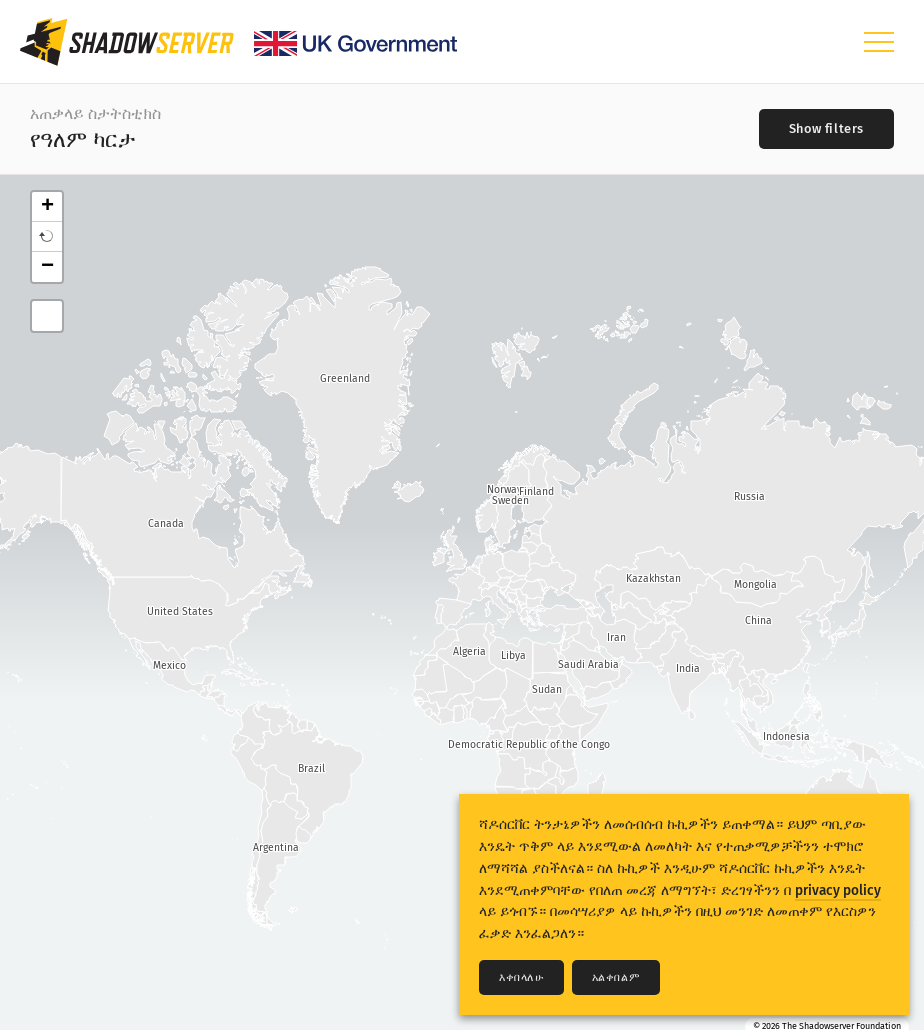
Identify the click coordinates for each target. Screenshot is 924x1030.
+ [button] (47, 207)
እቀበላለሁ (521, 977)
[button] (47, 237)
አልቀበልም (616, 977)
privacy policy (838, 890)
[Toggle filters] (826, 129)
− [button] (47, 267)
